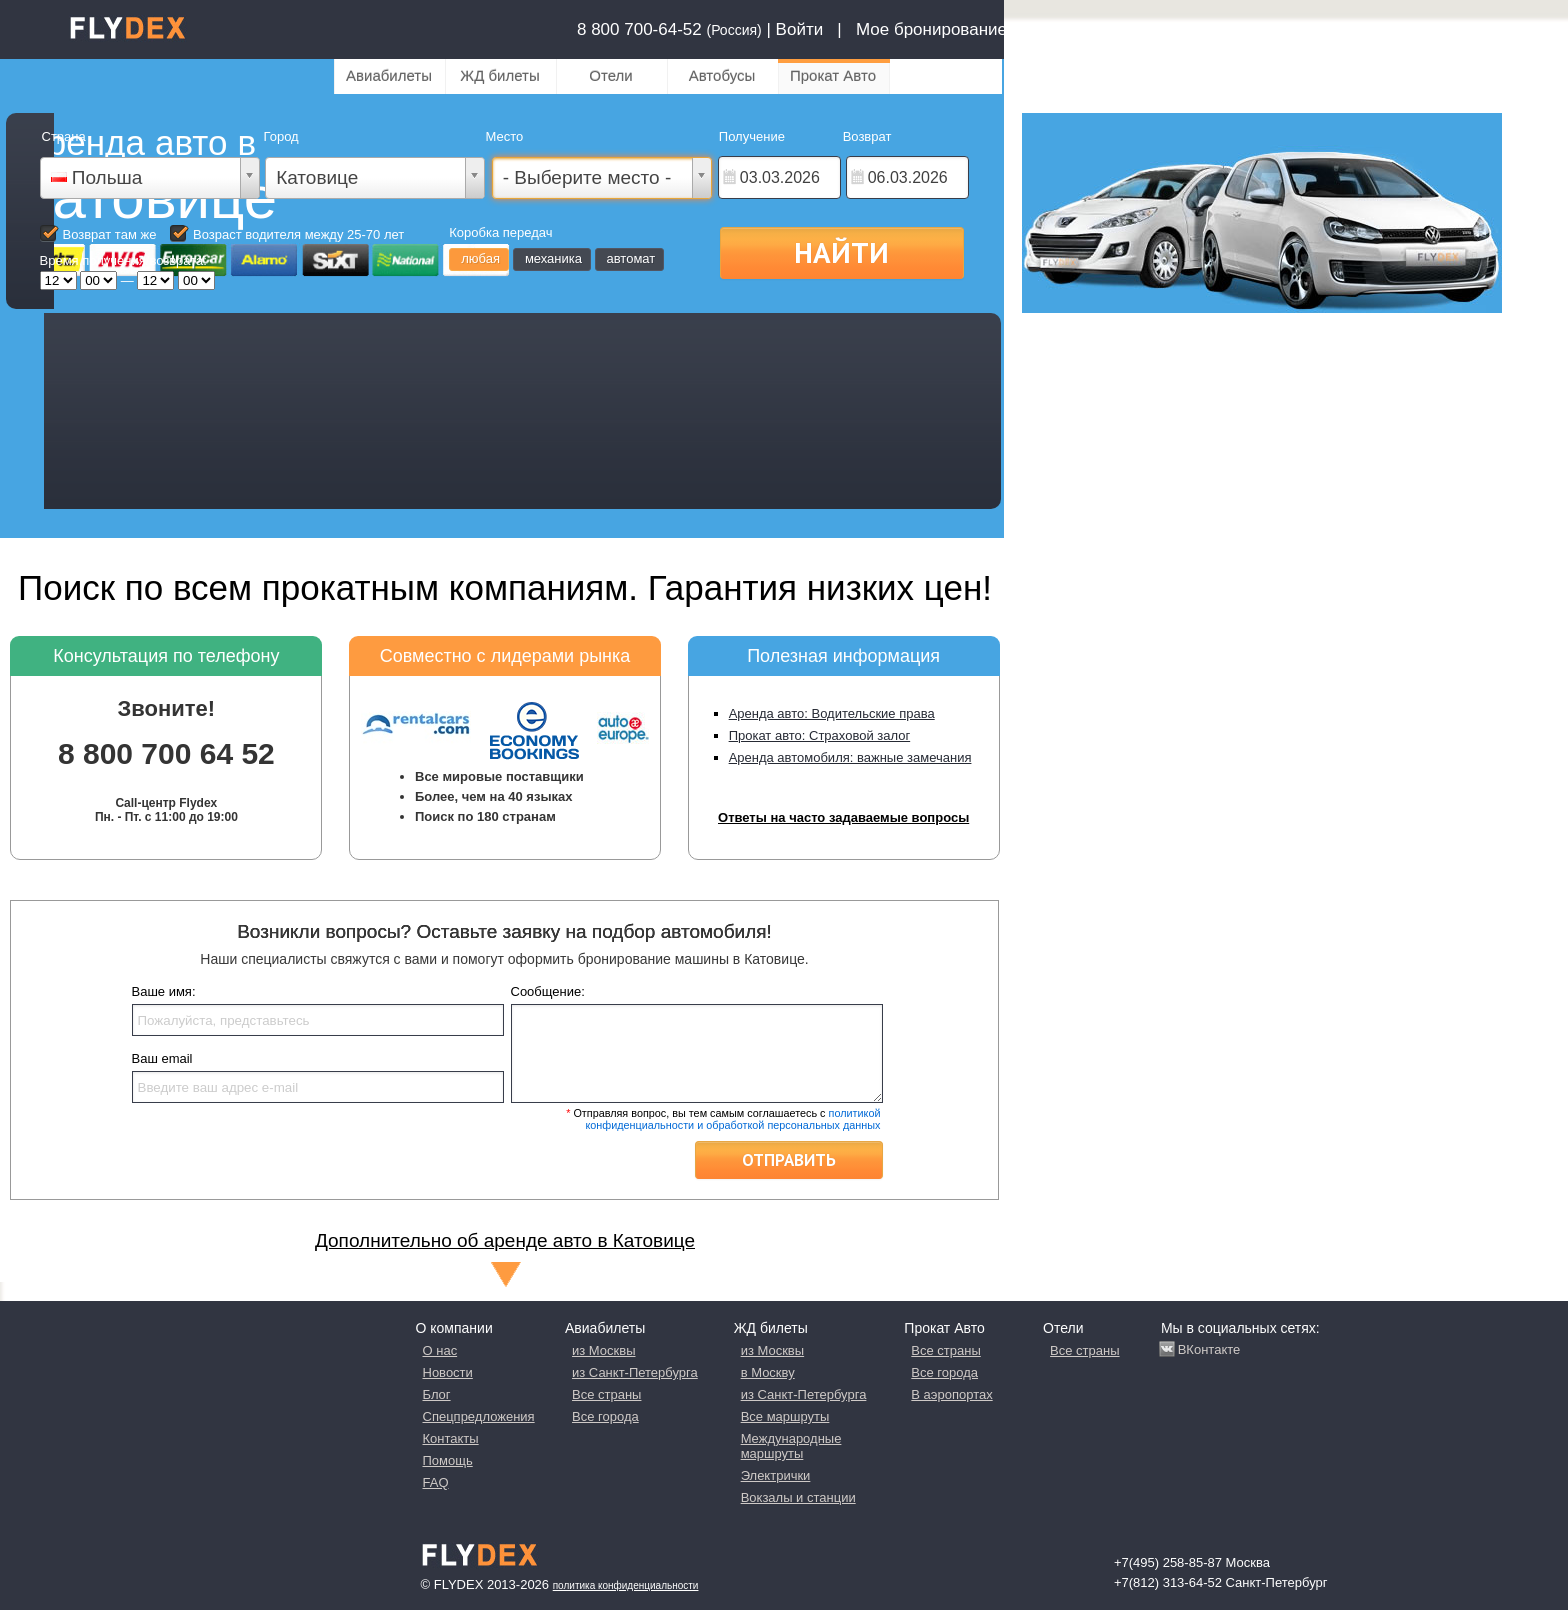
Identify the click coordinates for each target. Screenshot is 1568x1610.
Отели (610, 75)
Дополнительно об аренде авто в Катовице (505, 1240)
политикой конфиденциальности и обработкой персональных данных (732, 1119)
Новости (448, 1372)
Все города (605, 1416)
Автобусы (722, 75)
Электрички (776, 1475)
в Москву (768, 1372)
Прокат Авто (833, 75)
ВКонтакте (1209, 1349)
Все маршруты (785, 1416)
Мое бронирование (931, 29)
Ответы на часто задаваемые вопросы (843, 817)
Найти (841, 252)
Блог (437, 1394)
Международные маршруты (791, 1446)
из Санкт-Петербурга (635, 1372)
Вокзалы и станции (798, 1497)
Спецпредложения (479, 1416)
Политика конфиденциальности (626, 1585)
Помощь (448, 1460)
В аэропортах (951, 1394)
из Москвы (603, 1350)
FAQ (436, 1482)
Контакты (451, 1438)
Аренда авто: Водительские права (832, 713)
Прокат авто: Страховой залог (820, 735)
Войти (800, 29)
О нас (440, 1350)
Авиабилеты (389, 75)
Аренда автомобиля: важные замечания (850, 757)
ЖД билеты (499, 75)
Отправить (789, 1160)
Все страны (606, 1394)
